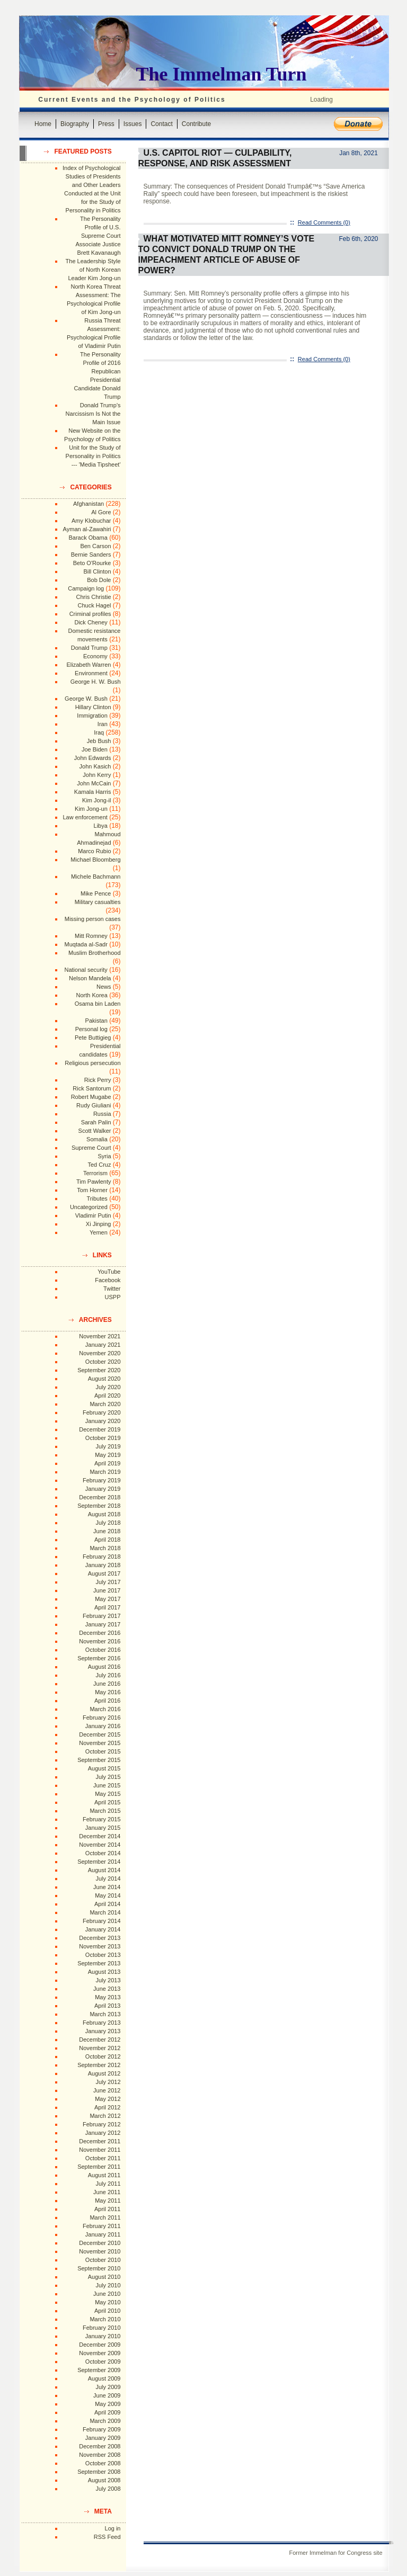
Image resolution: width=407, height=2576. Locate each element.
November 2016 (99, 1641)
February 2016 (102, 1717)
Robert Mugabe (91, 1097)
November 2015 (99, 1743)
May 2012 (107, 2099)
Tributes (96, 1198)
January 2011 (103, 2234)
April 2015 (107, 1802)
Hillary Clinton (93, 707)
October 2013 (103, 1955)
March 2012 (105, 2116)
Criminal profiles (90, 614)
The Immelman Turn (221, 74)
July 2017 (107, 1582)
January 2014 (103, 1929)
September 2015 (98, 1760)
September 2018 (98, 1505)
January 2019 (103, 1489)
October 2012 (103, 2056)
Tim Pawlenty (93, 1181)
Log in (113, 2528)
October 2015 (103, 1751)
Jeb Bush (99, 741)
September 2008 (98, 2471)
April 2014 (107, 1904)
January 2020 (103, 1421)
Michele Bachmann (96, 876)
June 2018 (106, 1531)
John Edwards (92, 758)
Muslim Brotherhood (94, 953)
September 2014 (98, 1861)
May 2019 (107, 1455)
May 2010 (107, 2302)
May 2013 (107, 1997)
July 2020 (107, 1387)
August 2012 (104, 2073)
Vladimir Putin (93, 1215)
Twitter (111, 1288)
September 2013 (98, 1963)
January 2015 (103, 1827)
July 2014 (107, 1878)
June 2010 (106, 2294)
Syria (104, 1156)
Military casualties (98, 902)
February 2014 (102, 1921)
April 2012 (107, 2107)
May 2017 (107, 1599)
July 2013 (107, 1980)
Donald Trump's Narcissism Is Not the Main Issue (93, 413)
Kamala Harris (92, 792)
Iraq (99, 732)
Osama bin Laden (98, 1003)
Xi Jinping (98, 1224)
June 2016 (106, 1683)
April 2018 (107, 1539)
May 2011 (107, 2200)
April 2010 (107, 2310)
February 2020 (102, 1412)
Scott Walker (94, 1131)
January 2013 (103, 2031)
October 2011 (103, 2158)
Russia (102, 1114)
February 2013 (102, 2022)
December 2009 (99, 2344)
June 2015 (106, 1785)
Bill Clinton (97, 571)
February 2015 (102, 1819)
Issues (132, 124)
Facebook (107, 1280)
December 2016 (99, 1633)
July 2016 (107, 1675)
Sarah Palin (96, 1122)
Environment (91, 673)
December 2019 (99, 1429)
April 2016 (107, 1700)
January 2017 (103, 1624)
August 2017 (104, 1573)
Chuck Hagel (94, 605)
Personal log (91, 1029)
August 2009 (104, 2378)
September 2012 (98, 2065)
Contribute (196, 124)
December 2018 (99, 1497)
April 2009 (107, 2412)
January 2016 (103, 1726)
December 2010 (99, 2243)
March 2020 (105, 1404)
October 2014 (103, 1853)
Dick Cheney (90, 622)
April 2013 (107, 2005)
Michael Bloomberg (95, 859)
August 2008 (104, 2480)
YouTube (109, 1271)
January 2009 (103, 2438)
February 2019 (102, 1480)
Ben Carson (95, 546)
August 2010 (104, 2277)
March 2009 (105, 2421)
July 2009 (107, 2387)
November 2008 (99, 2455)
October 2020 (103, 1361)
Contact (161, 124)
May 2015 (107, 1794)
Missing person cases (93, 919)
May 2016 (107, 1692)
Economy (95, 656)
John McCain (94, 783)
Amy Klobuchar (91, 520)
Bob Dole (99, 580)
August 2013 (104, 1972)
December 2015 (99, 1734)
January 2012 (103, 2133)
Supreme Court (91, 1147)
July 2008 (107, 2488)
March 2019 (105, 1472)
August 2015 (104, 1768)
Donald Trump (89, 648)
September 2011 (98, 2166)
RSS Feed (107, 2537)
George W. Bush (86, 698)
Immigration (92, 715)
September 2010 (98, 2268)
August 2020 (104, 1378)
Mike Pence (96, 893)
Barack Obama (87, 537)
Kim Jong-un (91, 809)
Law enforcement (85, 817)
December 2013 (99, 1938)
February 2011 (102, 2226)
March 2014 (105, 1912)
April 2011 (107, 2209)
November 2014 (99, 1844)
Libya (101, 825)
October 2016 (103, 1650)
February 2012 (102, 2124)
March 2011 (105, 2217)
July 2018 (107, 1522)
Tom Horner (92, 1190)
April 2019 (107, 1463)
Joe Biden (95, 749)
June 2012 (106, 2090)
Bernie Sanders (91, 554)
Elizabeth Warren (89, 664)
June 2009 (106, 2395)
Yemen (99, 1232)
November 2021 (99, 1336)
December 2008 (99, 2446)
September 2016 (98, 1658)
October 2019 (103, 1438)
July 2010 (107, 2285)
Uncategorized (89, 1207)
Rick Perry (97, 1080)
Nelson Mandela (90, 978)
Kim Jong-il (96, 800)
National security (85, 970)
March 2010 (105, 2319)
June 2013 (106, 1988)
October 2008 (103, 2463)
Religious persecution (92, 1063)
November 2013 (99, 1946)
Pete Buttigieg (93, 1037)
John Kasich (95, 766)
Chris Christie (93, 597)
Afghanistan (88, 503)
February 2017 (102, 1616)
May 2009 (107, 2404)
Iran (103, 724)
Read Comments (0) (324, 222)
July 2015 (107, 1777)
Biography (74, 124)
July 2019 (107, 1446)
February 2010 (102, 2327)
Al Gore (101, 512)
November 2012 (99, 2048)
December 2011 (99, 2141)
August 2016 (104, 1666)
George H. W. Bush (95, 681)
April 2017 (107, 1607)
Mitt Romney (91, 936)
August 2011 (104, 2175)
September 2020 (98, 1370)
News (103, 986)
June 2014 (106, 1887)
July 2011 (107, 2183)
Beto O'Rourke (92, 563)
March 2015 (105, 1811)
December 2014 (99, 1836)
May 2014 (107, 1895)
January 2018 (103, 1565)
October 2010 (103, 2260)
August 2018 (104, 1514)
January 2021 (103, 1344)
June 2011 (106, 2192)
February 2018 (102, 1556)
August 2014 (104, 1870)
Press (106, 124)
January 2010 (103, 2336)
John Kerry (97, 775)
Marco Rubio (94, 851)
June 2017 (106, 1590)
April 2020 (107, 1395)
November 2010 (99, 2251)
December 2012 (99, 2039)
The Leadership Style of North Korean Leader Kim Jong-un (93, 269)
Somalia (97, 1139)
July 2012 (107, 2082)
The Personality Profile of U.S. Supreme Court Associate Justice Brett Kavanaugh (98, 236)
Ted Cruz (99, 1164)
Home (42, 124)
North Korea (92, 995)
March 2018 (105, 1548)
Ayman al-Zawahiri (87, 529)
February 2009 (102, 2429)
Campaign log (86, 588)
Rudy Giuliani (93, 1105)
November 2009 (99, 2353)
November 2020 (99, 1353)
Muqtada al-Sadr (85, 944)
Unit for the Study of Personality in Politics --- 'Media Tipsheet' (93, 456)
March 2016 (105, 1709)
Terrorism (95, 1173)
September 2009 (98, 2370)
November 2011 (99, 2149)
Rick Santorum (92, 1088)
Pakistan (96, 1020)
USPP (113, 1297)
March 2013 (105, 2014)
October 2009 (103, 2361)
